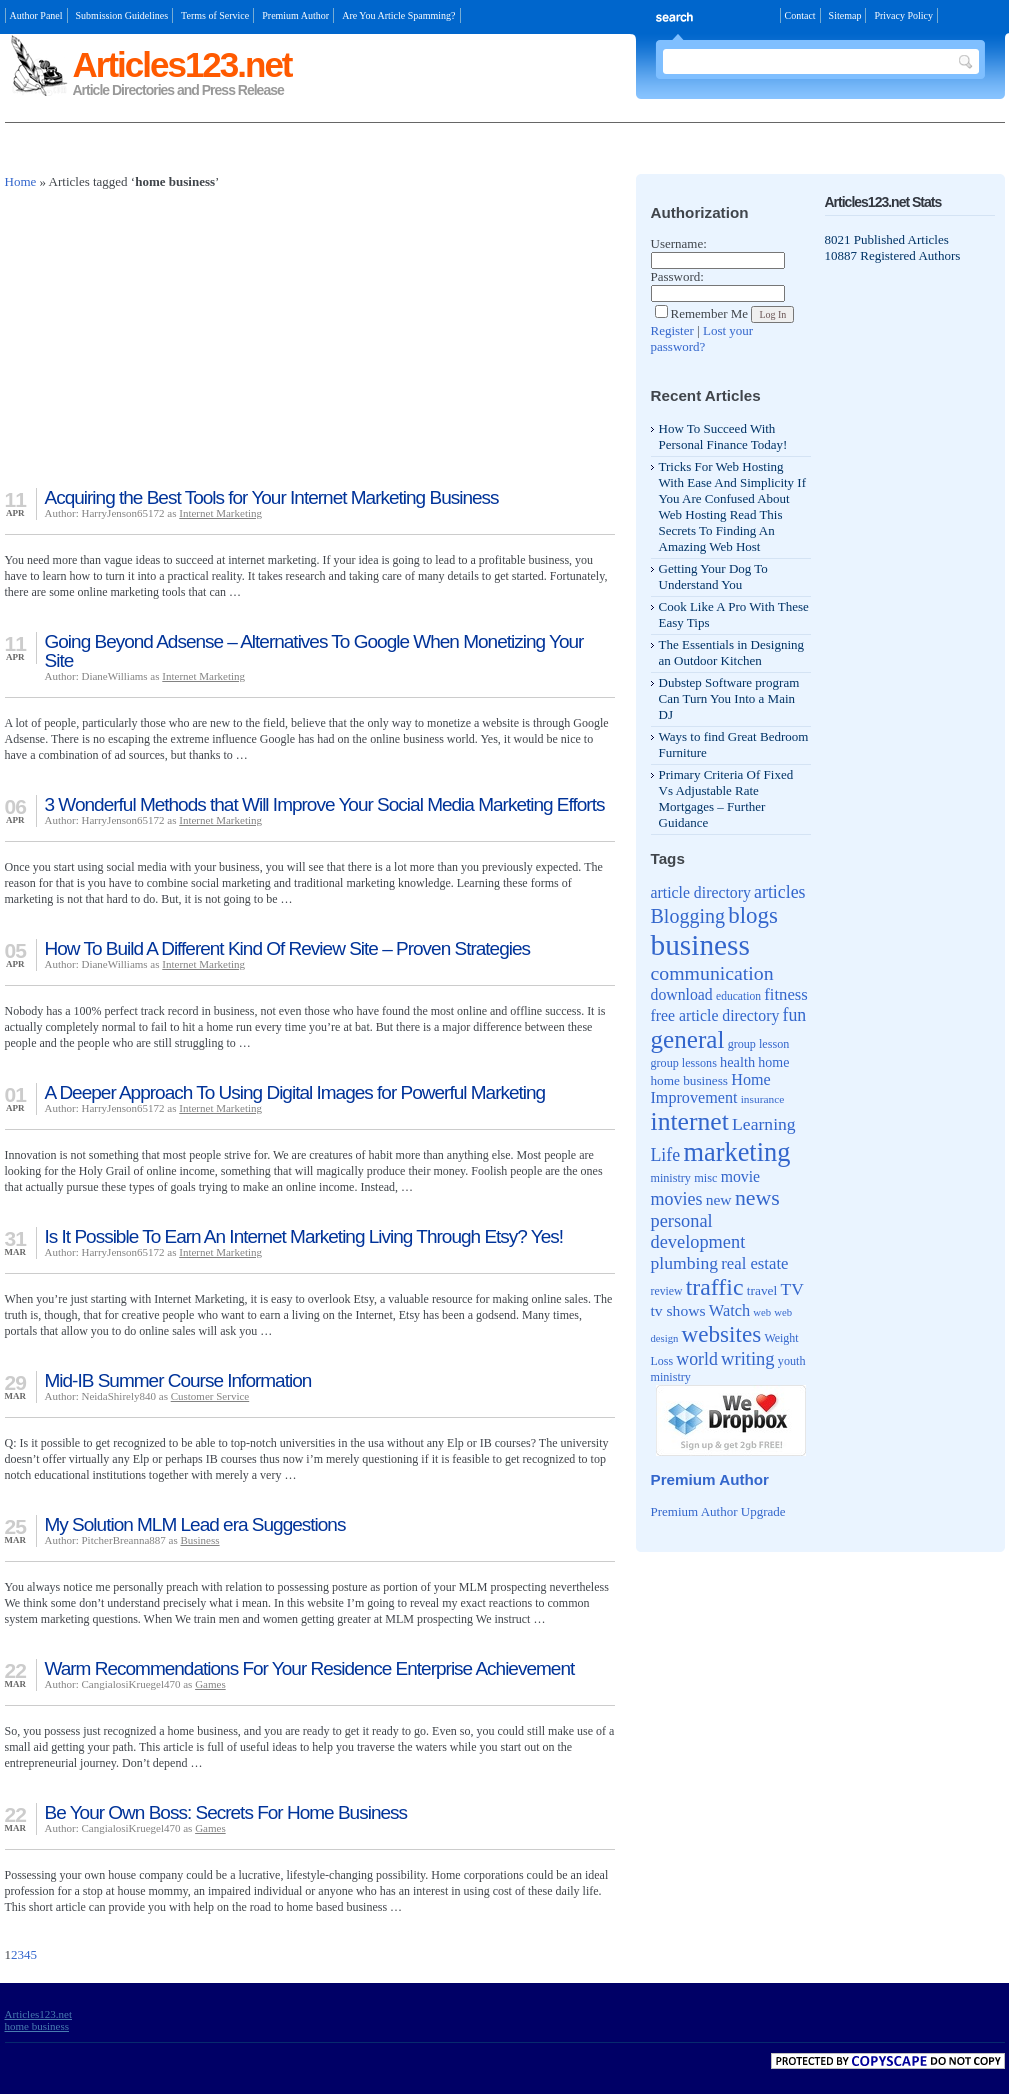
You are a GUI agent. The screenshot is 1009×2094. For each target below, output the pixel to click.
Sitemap (845, 15)
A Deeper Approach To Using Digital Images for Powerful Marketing (295, 1092)
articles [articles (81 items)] (779, 892)
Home (21, 181)
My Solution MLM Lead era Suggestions (195, 1524)
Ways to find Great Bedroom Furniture (734, 744)
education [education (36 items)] (738, 996)
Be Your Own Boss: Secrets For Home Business (226, 1812)
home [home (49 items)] (773, 1062)
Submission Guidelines (122, 15)
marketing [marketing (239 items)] (736, 1152)
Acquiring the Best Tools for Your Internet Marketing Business (272, 497)
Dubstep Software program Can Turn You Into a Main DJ (729, 698)
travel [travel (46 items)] (762, 1290)
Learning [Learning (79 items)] (764, 1124)
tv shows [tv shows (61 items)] (678, 1310)
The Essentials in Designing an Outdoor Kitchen (732, 652)
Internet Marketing (220, 513)
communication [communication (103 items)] (712, 973)
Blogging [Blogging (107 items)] (688, 916)
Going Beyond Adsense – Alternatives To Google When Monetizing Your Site (314, 651)
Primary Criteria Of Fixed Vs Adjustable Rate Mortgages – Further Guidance (726, 798)
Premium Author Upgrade (718, 1511)
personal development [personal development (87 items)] (698, 1231)
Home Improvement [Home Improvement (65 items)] (711, 1088)
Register (672, 330)
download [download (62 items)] (682, 994)
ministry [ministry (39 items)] (671, 1178)
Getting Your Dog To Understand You (713, 576)
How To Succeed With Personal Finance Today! (723, 436)
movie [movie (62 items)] (740, 1176)
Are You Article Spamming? (398, 15)
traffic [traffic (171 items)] (715, 1287)
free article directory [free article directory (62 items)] (715, 1015)
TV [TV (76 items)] (792, 1289)
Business (199, 1540)
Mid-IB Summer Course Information (178, 1380)
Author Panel (36, 15)
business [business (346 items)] (700, 945)
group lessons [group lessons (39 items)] (684, 1063)
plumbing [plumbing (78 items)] (685, 1263)
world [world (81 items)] (697, 1359)
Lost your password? (702, 338)
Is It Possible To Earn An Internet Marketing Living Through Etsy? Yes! (304, 1236)
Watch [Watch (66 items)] (729, 1310)
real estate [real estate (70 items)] (754, 1263)
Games (210, 1684)
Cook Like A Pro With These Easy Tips (734, 614)
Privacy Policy (903, 15)
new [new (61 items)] (719, 1199)
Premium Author (295, 15)
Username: (679, 243)
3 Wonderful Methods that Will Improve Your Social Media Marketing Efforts (325, 804)
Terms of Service (215, 15)
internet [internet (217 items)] (690, 1121)
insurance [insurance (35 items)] (763, 1099)
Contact (800, 15)
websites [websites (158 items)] (722, 1334)
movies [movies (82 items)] (677, 1199)
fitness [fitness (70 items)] (786, 994)
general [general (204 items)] (688, 1039)
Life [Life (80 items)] (666, 1155)
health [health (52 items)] (737, 1062)
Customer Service (210, 1396)
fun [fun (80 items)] (795, 1015)
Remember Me (702, 313)
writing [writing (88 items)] (748, 1358)
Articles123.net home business (39, 2020)
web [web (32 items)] (762, 1312)
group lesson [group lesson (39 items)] (759, 1044)
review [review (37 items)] (667, 1291)
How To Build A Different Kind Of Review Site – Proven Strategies (288, 948)
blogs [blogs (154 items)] (753, 915)
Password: (677, 276)
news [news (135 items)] (757, 1198)
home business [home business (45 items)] (689, 1080)
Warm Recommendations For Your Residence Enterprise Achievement (310, 1668)
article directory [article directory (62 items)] (701, 892)
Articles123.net (182, 64)
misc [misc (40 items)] (705, 1178)
